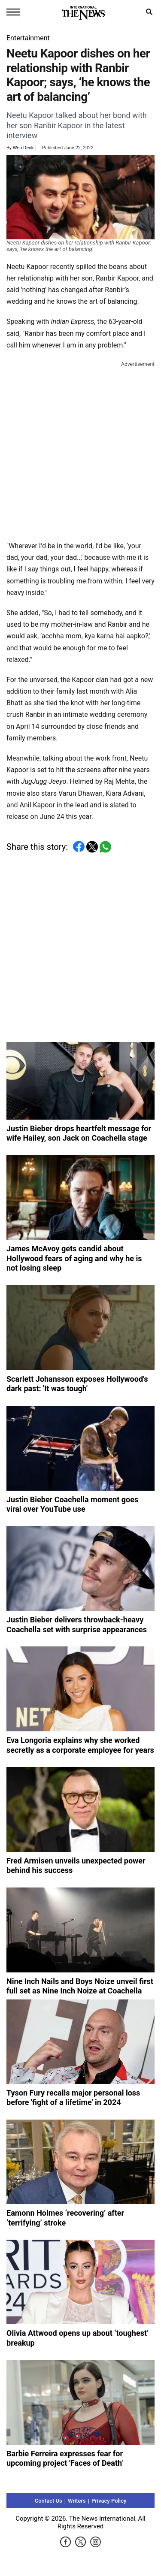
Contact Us (48, 2500)
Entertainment (28, 38)
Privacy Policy (108, 2500)
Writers (77, 2500)
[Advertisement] (80, 449)
